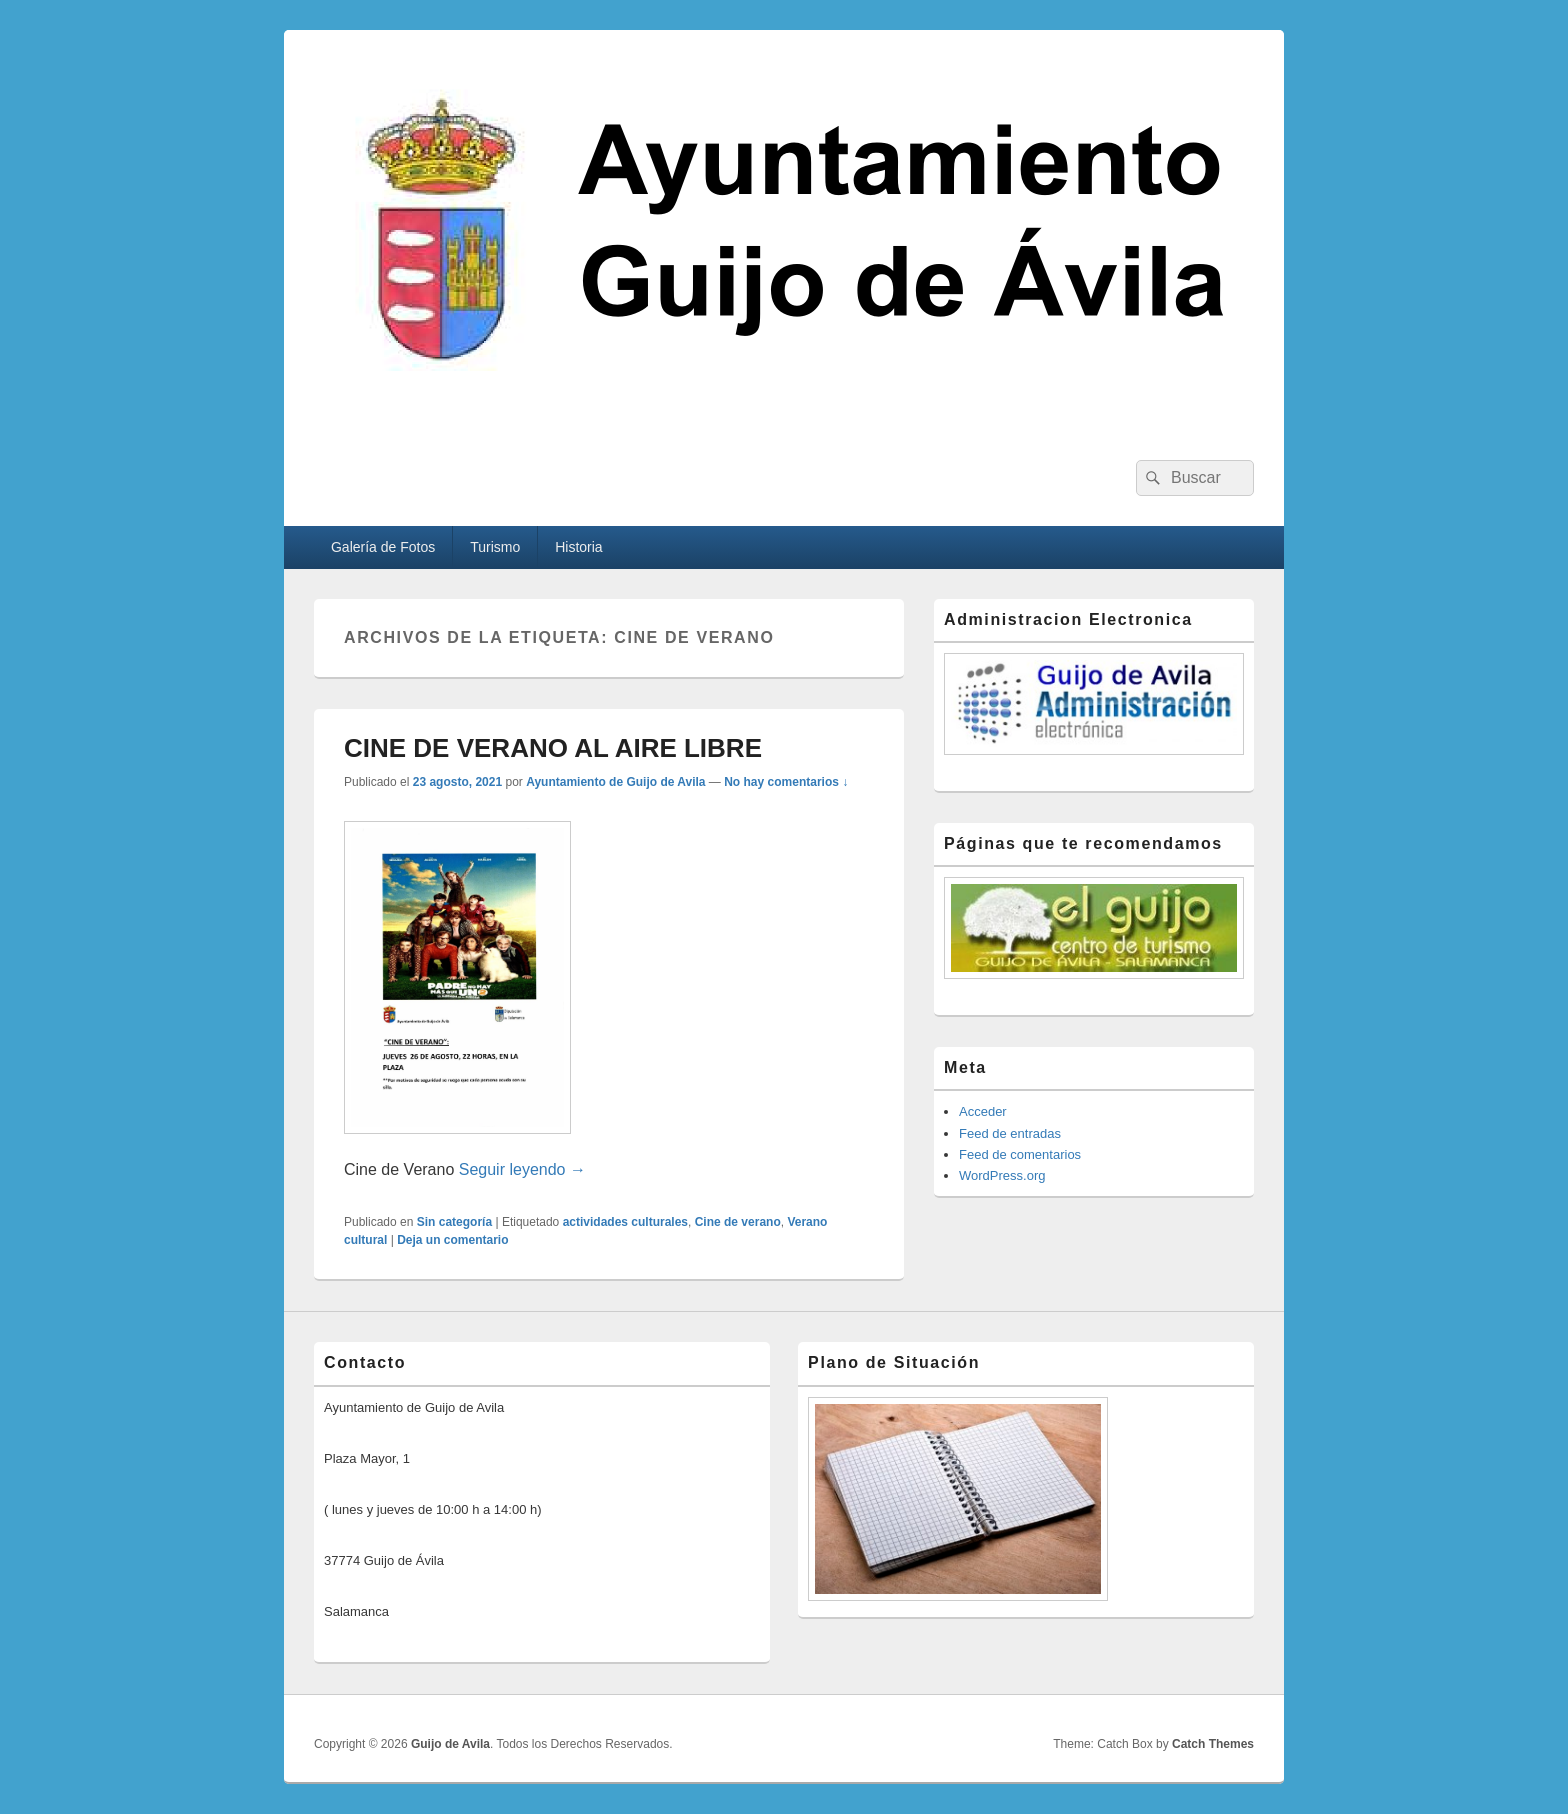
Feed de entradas (1010, 1133)
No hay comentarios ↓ (786, 782)
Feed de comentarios (1020, 1154)
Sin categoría (454, 1222)
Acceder (983, 1111)
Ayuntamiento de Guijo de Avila (615, 782)
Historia (578, 547)
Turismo (495, 547)
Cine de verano (738, 1222)
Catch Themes (1213, 1744)
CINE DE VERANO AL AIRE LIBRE (553, 748)
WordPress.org (1002, 1175)
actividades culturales (625, 1222)
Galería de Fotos (383, 547)
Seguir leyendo (522, 1169)
